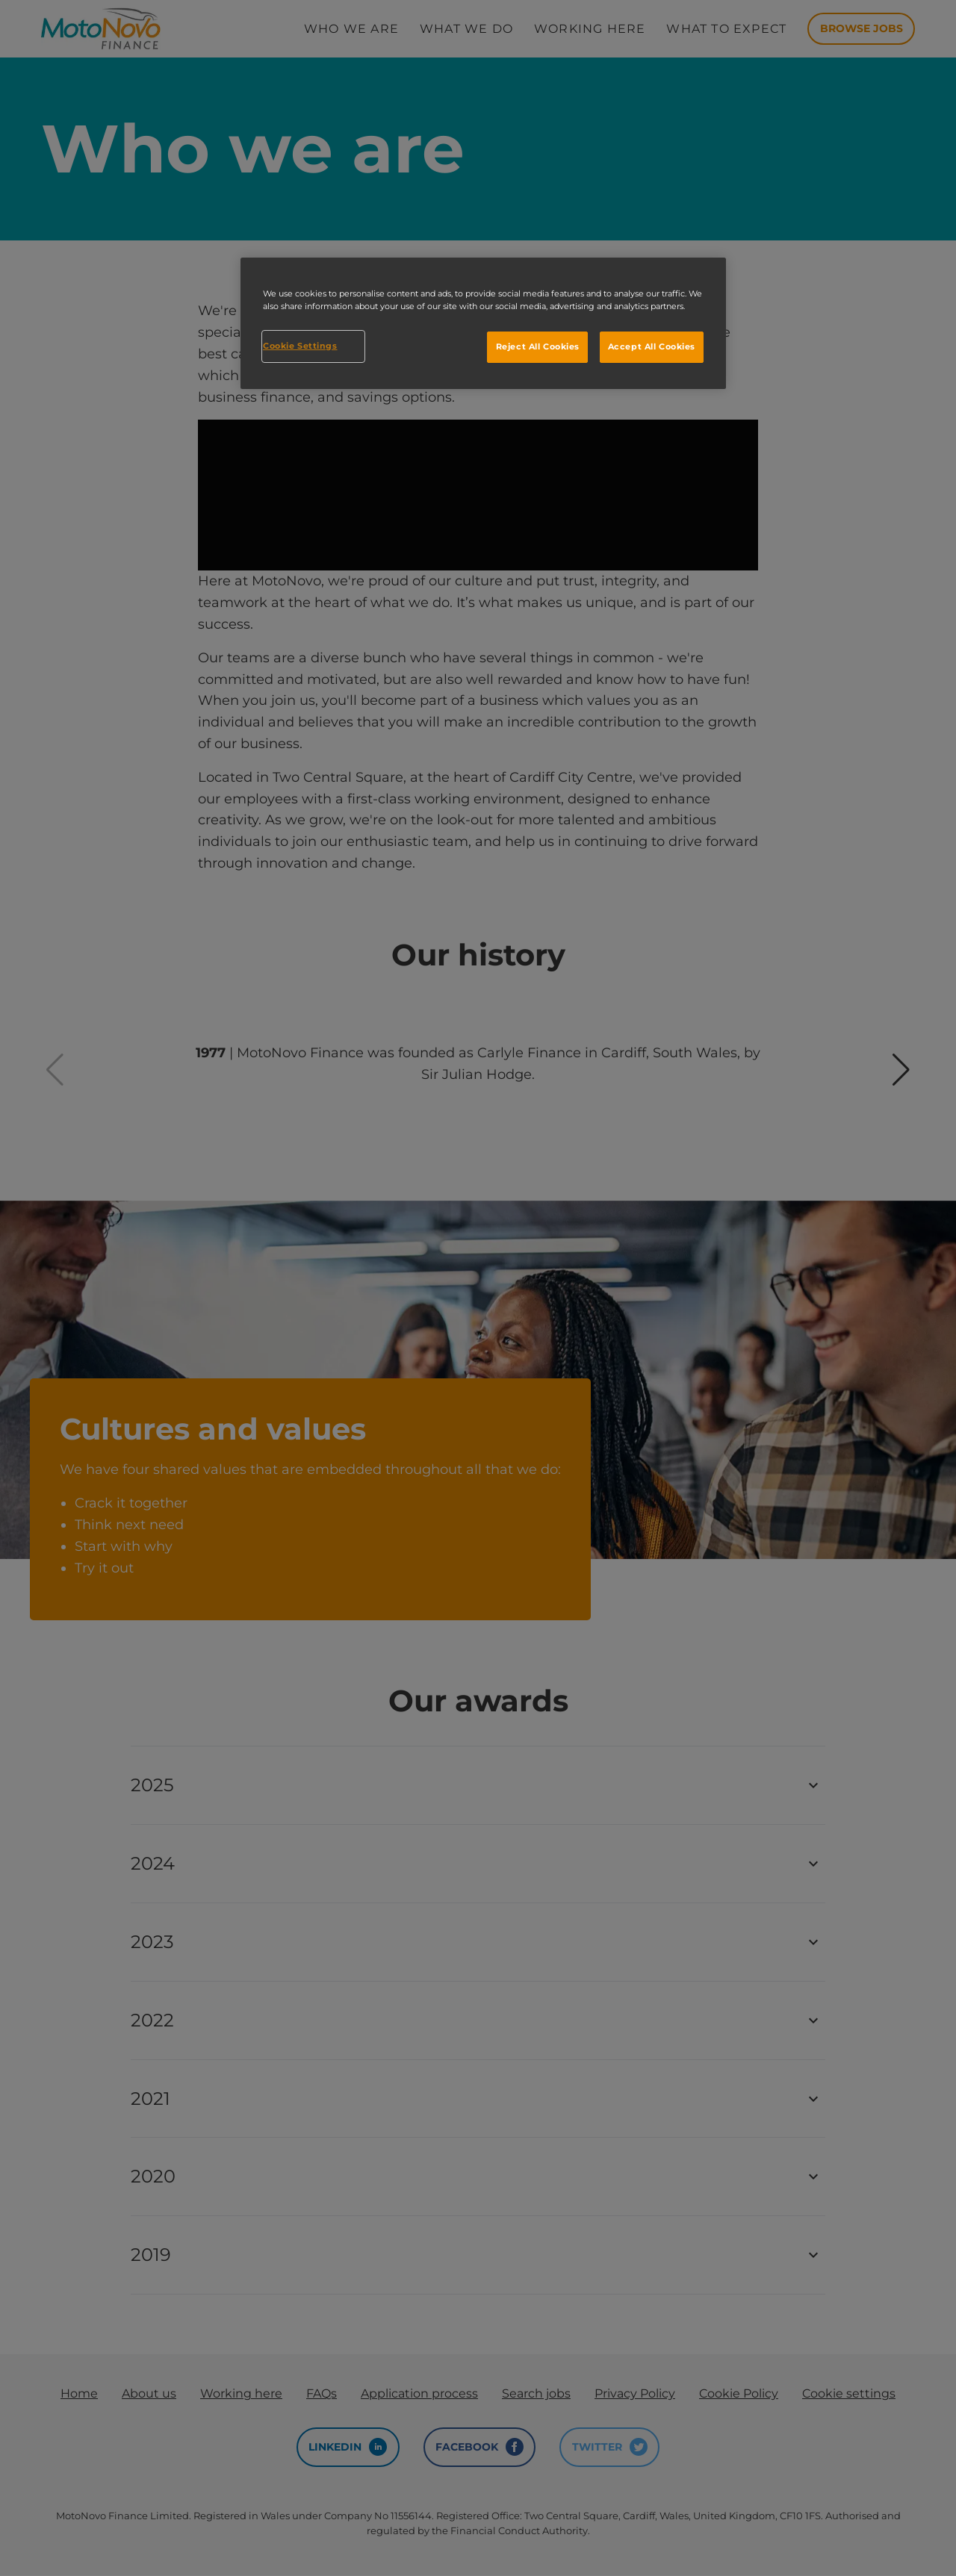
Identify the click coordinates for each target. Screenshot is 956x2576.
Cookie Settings (300, 345)
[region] (483, 323)
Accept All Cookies (651, 346)
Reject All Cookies (538, 346)
